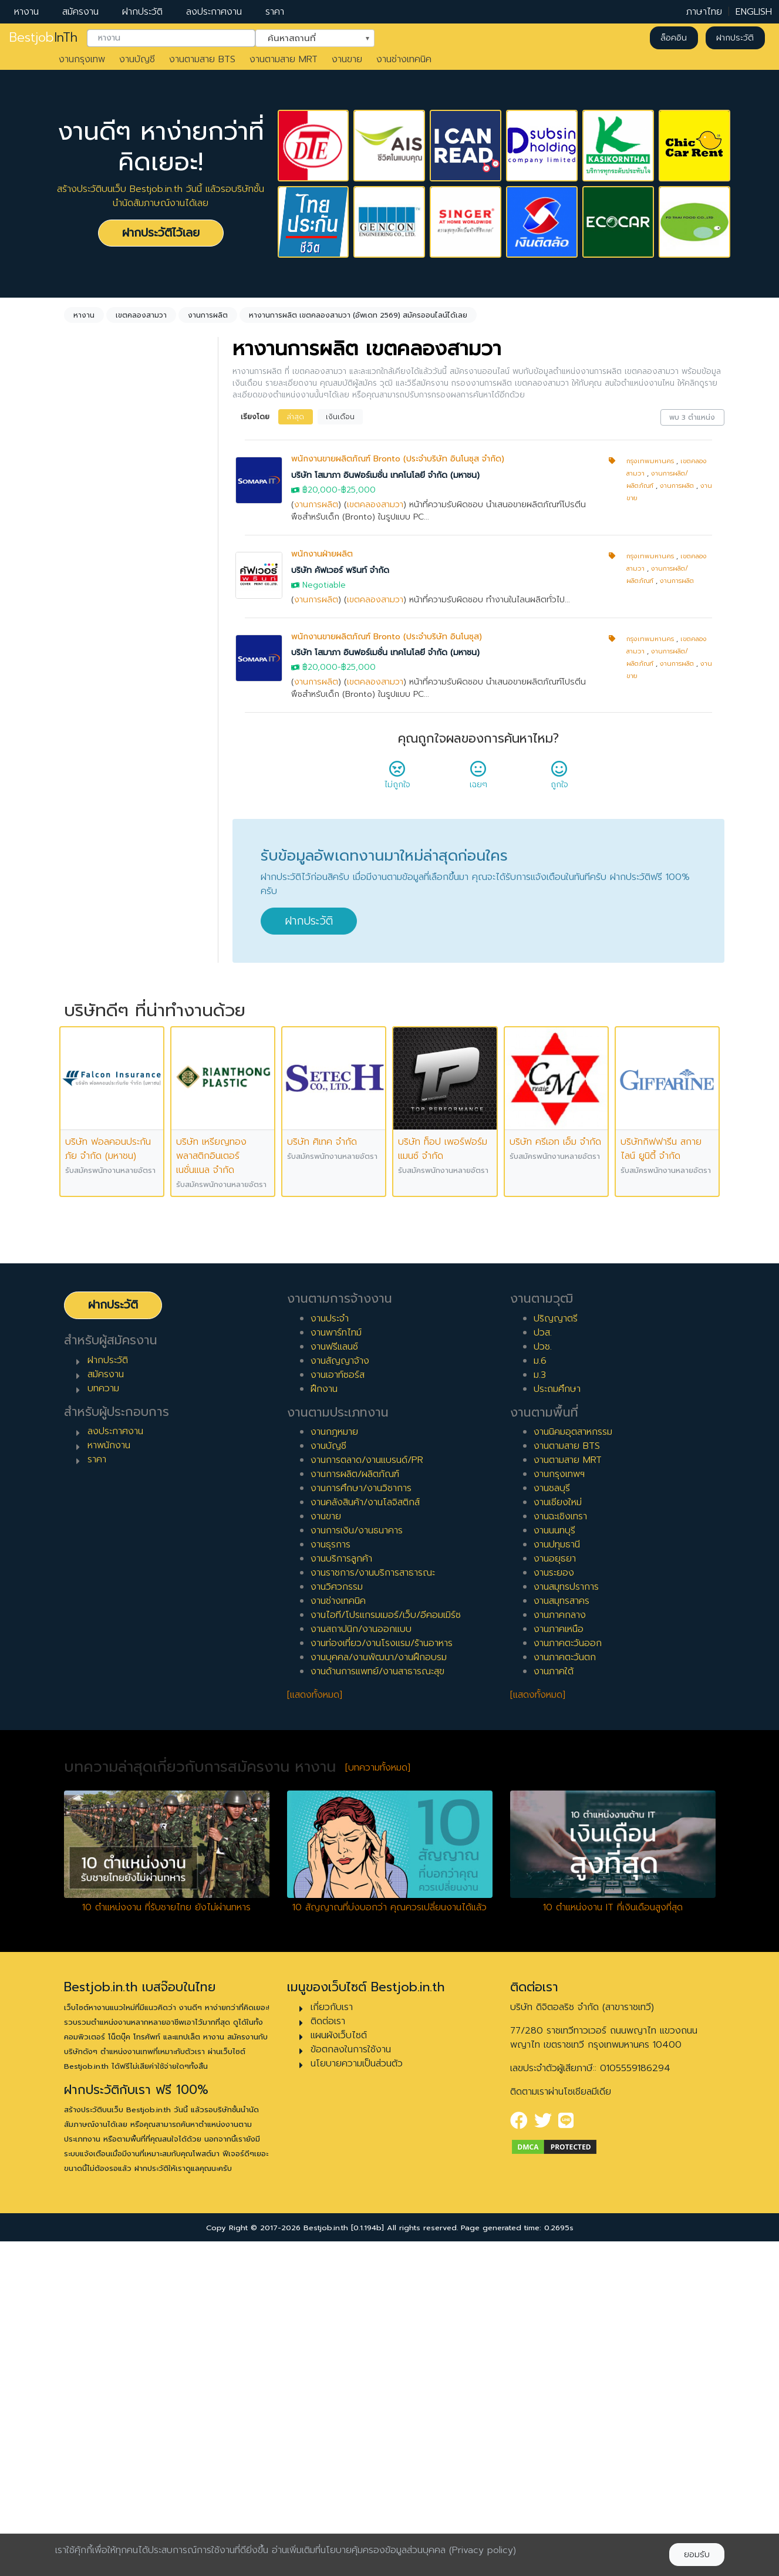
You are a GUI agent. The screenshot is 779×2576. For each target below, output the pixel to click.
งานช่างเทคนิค (403, 59)
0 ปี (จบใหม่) (104, 868)
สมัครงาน (80, 12)
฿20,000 (320, 490)
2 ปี (86, 905)
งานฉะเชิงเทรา (560, 1851)
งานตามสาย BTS (202, 59)
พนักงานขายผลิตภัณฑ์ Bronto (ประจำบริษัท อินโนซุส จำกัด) (397, 459)
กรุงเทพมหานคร (650, 461)
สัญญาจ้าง (100, 747)
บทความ (103, 1722)
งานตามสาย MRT (283, 59)
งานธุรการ (330, 1879)
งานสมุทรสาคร (561, 1935)
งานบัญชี (137, 59)
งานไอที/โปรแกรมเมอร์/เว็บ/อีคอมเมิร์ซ (386, 1950)
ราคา (274, 12)
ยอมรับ (697, 2554)
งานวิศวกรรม (337, 1921)
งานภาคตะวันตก (565, 1992)
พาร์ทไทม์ (96, 728)
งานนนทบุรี (554, 1865)
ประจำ (90, 710)
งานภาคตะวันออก (568, 1978)
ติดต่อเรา (328, 2355)
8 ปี (86, 1018)
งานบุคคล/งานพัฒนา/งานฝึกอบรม (379, 1992)
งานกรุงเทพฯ (559, 1809)
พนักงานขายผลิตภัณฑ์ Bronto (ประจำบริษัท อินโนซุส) (386, 636)
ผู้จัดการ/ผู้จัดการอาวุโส (125, 1158)
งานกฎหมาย (334, 1766)
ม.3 (540, 1709)
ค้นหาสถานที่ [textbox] (308, 37)
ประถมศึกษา (557, 1723)
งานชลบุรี (552, 1823)
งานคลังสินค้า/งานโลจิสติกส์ (365, 1837)
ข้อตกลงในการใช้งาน (351, 2383)
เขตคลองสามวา (375, 504)
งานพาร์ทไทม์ (336, 1667)
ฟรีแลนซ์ (95, 766)
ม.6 (540, 1695)
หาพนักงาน (108, 1780)
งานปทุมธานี (557, 1879)
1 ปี (85, 886)
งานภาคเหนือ (559, 1964)
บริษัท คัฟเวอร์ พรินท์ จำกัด (340, 570)
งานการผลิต (316, 504)
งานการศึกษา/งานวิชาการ (361, 1823)
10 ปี (88, 1055)
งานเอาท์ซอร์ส (338, 1709)
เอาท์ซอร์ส (98, 804)
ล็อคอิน (673, 38)
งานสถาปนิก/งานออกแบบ (361, 1964)
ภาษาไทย (704, 12)
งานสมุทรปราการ (566, 1921)
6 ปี (86, 980)
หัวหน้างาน (99, 1139)
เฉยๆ (478, 778)
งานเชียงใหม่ (558, 1837)
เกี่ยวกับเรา (332, 2341)
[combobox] (171, 38)
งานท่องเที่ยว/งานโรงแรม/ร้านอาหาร (382, 1978)
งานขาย (347, 59)
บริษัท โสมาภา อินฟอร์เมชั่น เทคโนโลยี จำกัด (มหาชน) (385, 475)
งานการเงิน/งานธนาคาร (357, 1865)
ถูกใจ (559, 778)
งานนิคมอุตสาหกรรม (573, 1766)
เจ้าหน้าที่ (94, 1120)
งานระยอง (554, 1907)
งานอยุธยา (555, 1893)
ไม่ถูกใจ (397, 778)
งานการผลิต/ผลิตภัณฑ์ (355, 1809)
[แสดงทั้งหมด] (314, 2029)
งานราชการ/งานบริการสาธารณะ (373, 1907)
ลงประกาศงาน (214, 12)
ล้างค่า (79, 494)
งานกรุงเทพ (82, 59)
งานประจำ (330, 1653)
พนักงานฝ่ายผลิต (322, 554)
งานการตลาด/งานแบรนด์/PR (367, 1795)
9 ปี (86, 1037)
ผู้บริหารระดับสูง (109, 1176)
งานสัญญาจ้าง (340, 1695)
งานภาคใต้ (554, 2006)
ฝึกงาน (92, 785)
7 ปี (86, 999)
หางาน (26, 12)
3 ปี (86, 924)
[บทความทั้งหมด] (377, 2102)
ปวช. (543, 1681)
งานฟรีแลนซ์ (334, 1681)
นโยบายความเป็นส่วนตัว (357, 2397)
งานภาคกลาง (560, 1950)
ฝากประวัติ (142, 12)
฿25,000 (358, 490)
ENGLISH (754, 12)
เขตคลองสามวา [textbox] (113, 559)
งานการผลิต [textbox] (105, 475)
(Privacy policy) (482, 2550)
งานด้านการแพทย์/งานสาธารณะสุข (377, 2006)
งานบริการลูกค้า (341, 1893)
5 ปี (86, 962)
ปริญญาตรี (556, 1653)
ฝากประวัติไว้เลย (161, 232)
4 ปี (87, 943)
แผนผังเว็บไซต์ (339, 2369)
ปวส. (543, 1667)
